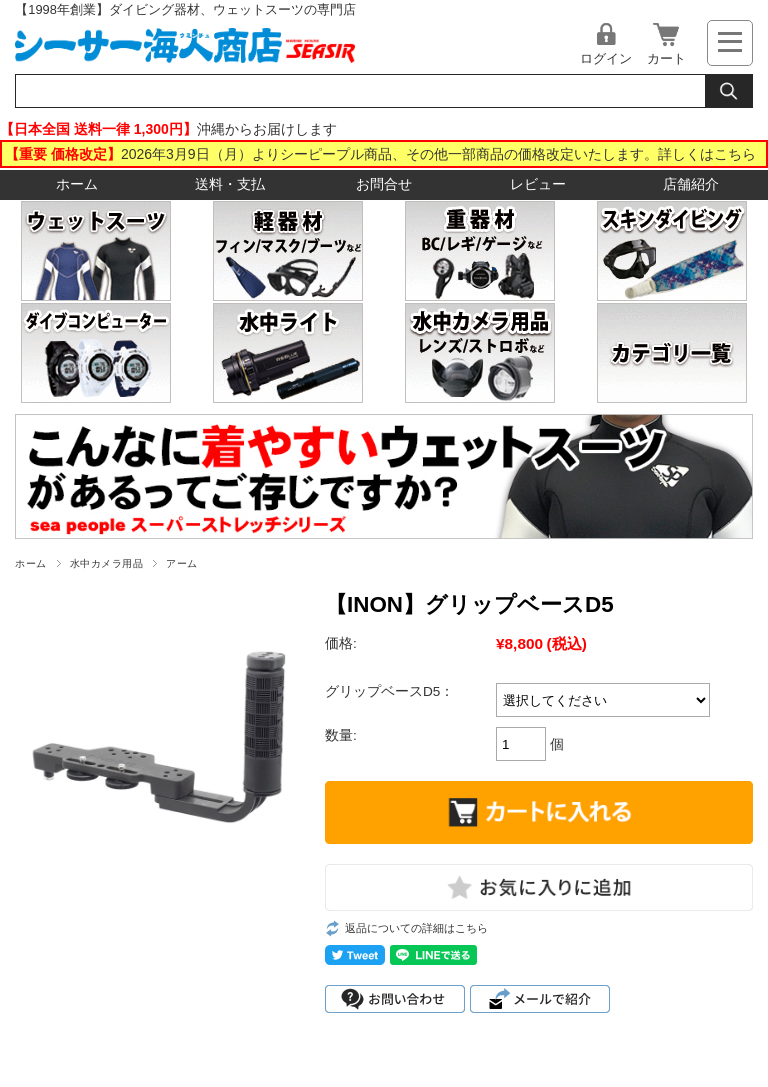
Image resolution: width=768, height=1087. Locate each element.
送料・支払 (230, 184)
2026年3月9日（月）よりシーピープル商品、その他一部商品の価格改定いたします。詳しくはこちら (438, 154)
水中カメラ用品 (106, 563)
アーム (181, 563)
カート (666, 58)
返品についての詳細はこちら (416, 928)
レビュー (538, 184)
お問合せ (384, 184)
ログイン (606, 58)
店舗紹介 (691, 184)
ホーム (77, 184)
